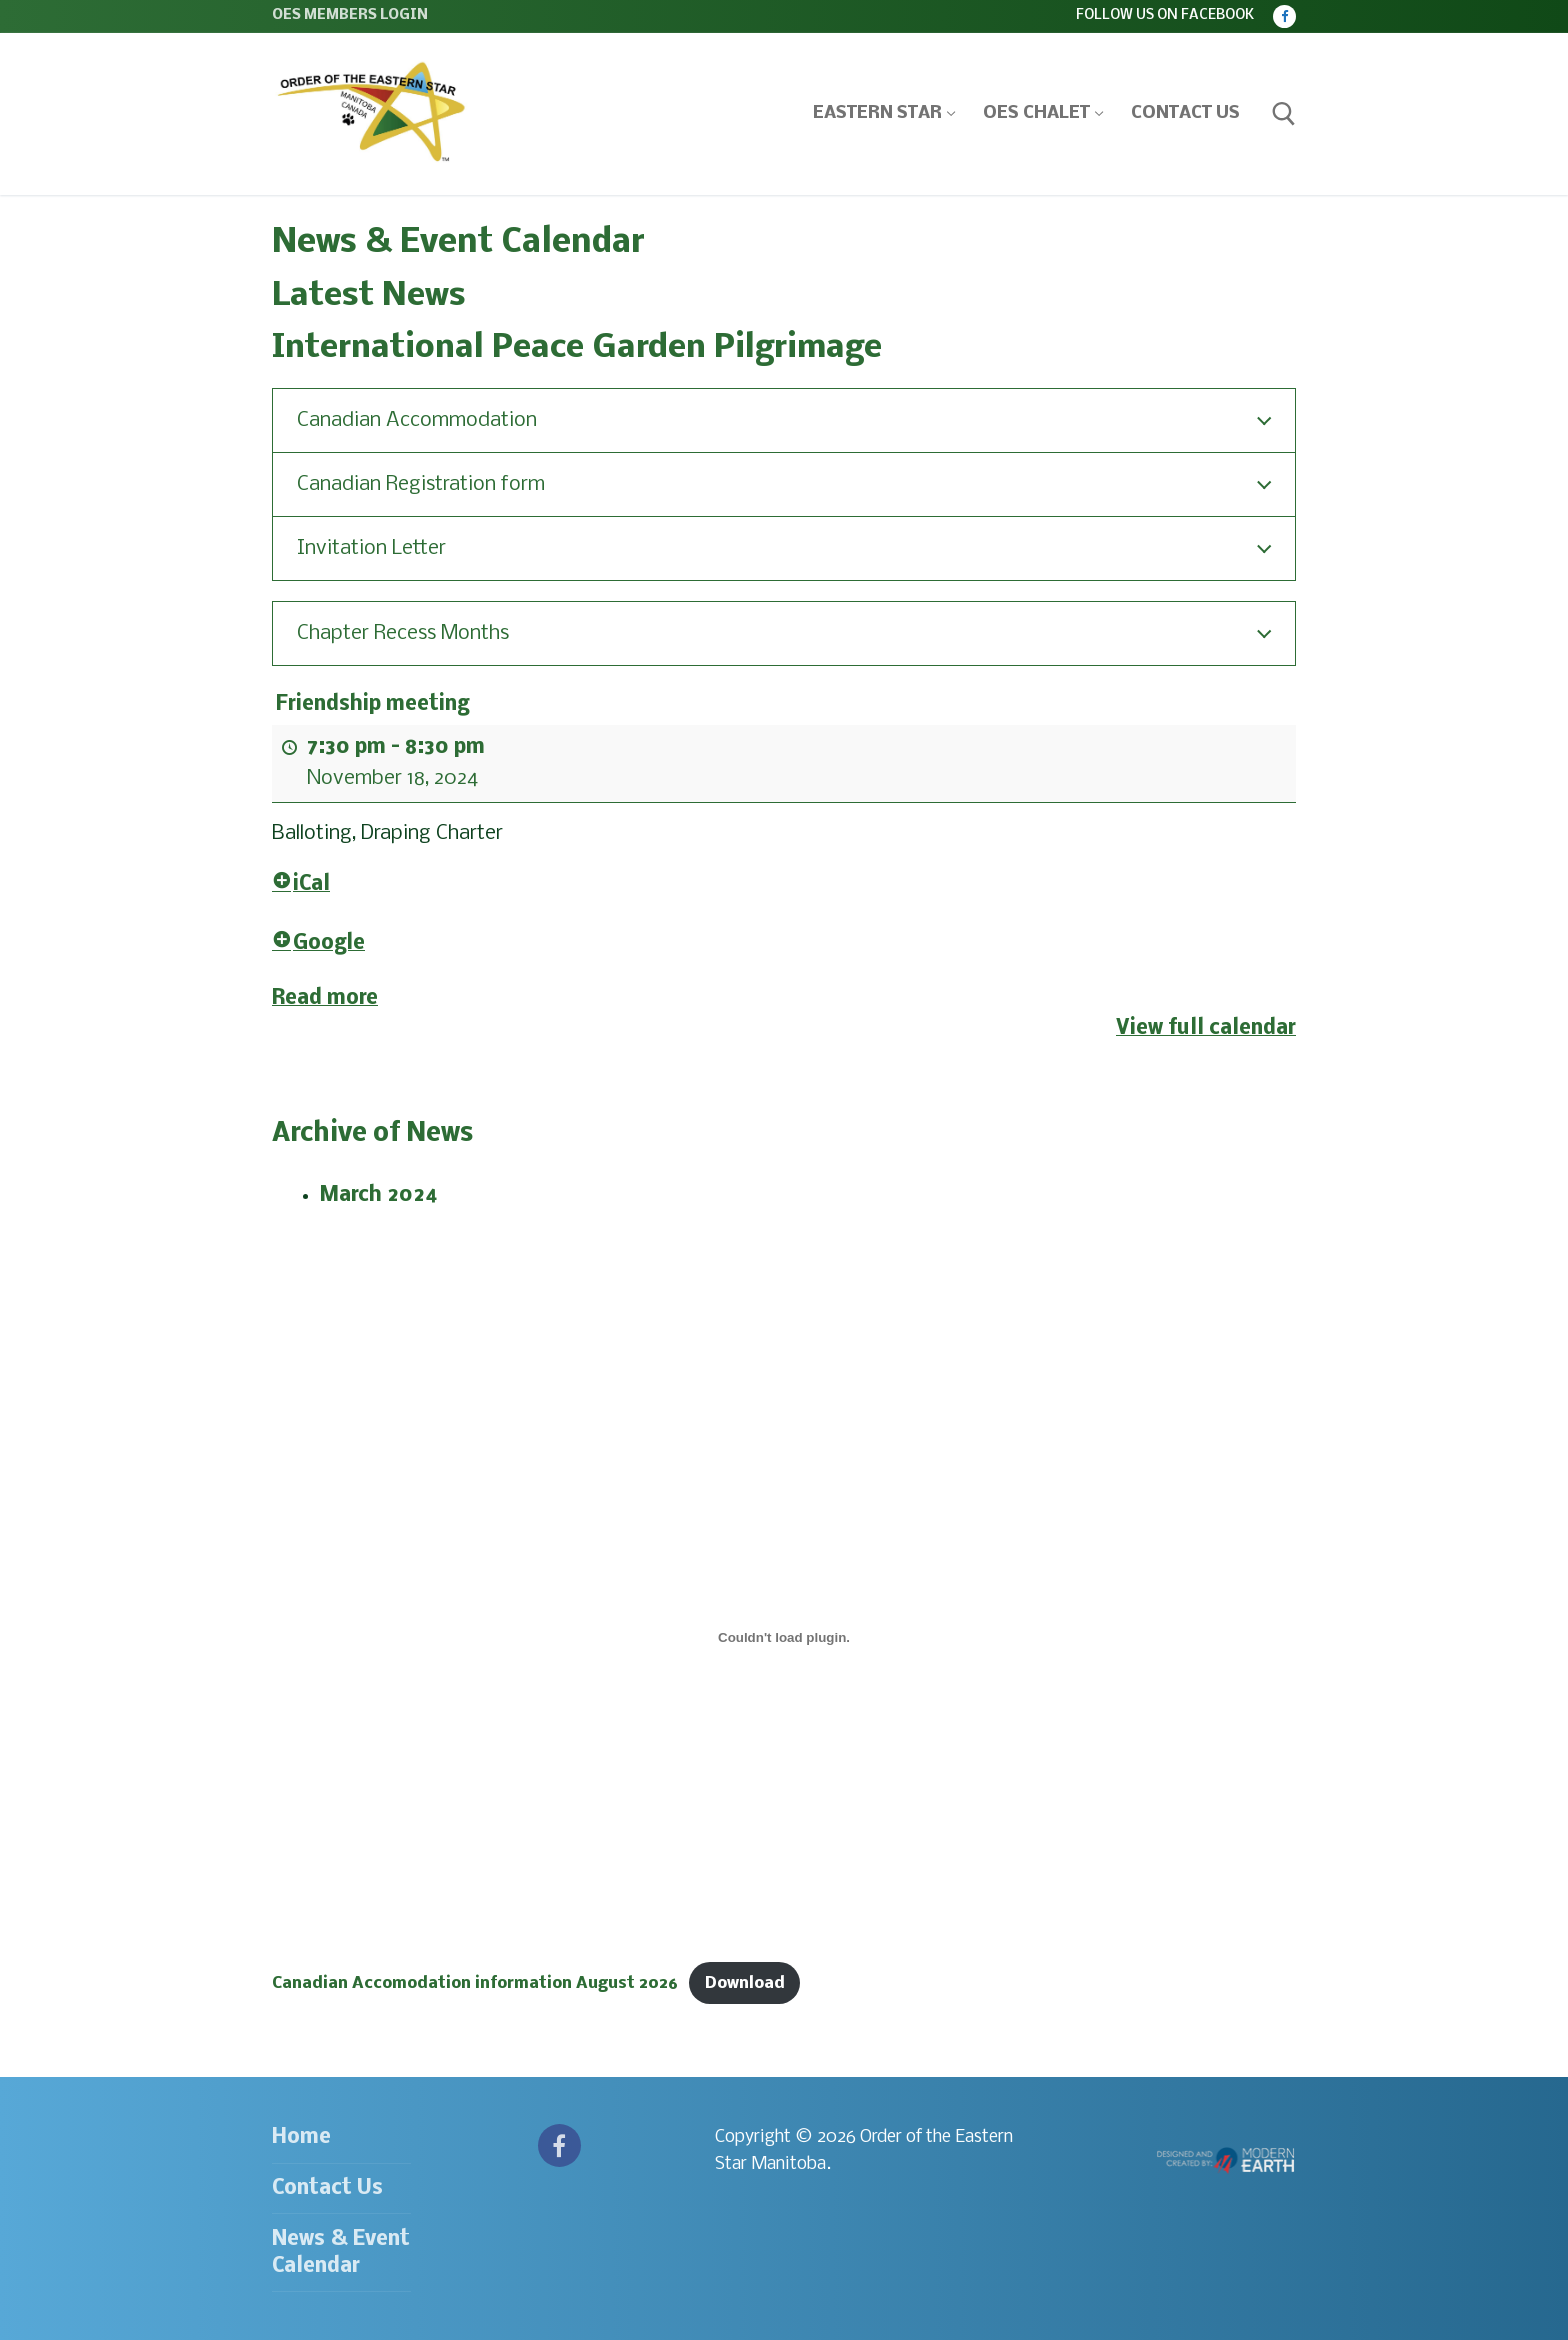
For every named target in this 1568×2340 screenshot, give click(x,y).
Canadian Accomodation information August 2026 (475, 1983)
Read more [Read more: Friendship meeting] (325, 997)
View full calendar (1206, 1028)
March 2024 (379, 1195)
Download (745, 1983)
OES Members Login (350, 15)
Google (318, 943)
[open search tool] (1284, 114)
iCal (301, 884)
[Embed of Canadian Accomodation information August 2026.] (784, 1638)
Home (301, 2137)
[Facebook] (1284, 16)
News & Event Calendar (341, 2253)
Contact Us (327, 2188)
